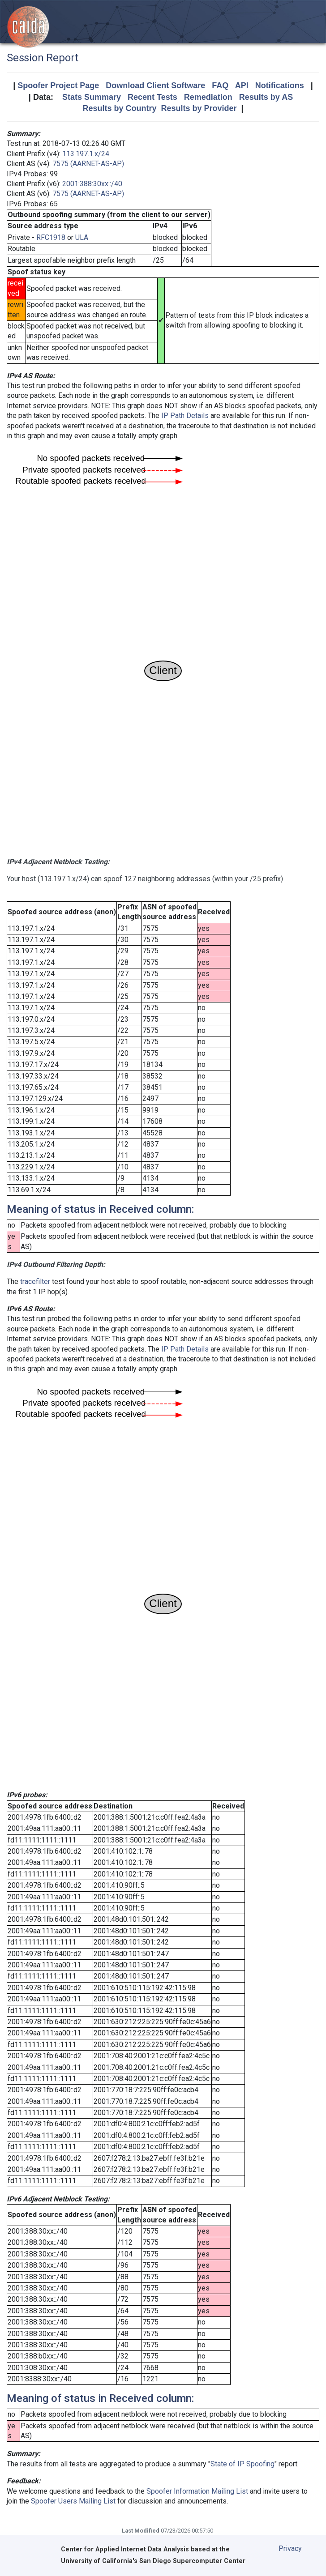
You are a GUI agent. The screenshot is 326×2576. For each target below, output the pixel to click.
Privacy (290, 2548)
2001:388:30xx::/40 (92, 183)
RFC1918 (50, 237)
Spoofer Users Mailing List (73, 2501)
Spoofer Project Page (58, 85)
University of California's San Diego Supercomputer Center (153, 2561)
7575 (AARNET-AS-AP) (88, 163)
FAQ (220, 85)
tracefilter (35, 1281)
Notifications (279, 85)
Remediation (208, 97)
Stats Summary (91, 97)
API (242, 85)
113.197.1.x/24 (85, 153)
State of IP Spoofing (242, 2464)
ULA (81, 237)
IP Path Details (185, 415)
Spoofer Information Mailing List (197, 2491)
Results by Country (119, 108)
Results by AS (266, 97)
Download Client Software (155, 85)
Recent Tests (152, 97)
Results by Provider (198, 108)
